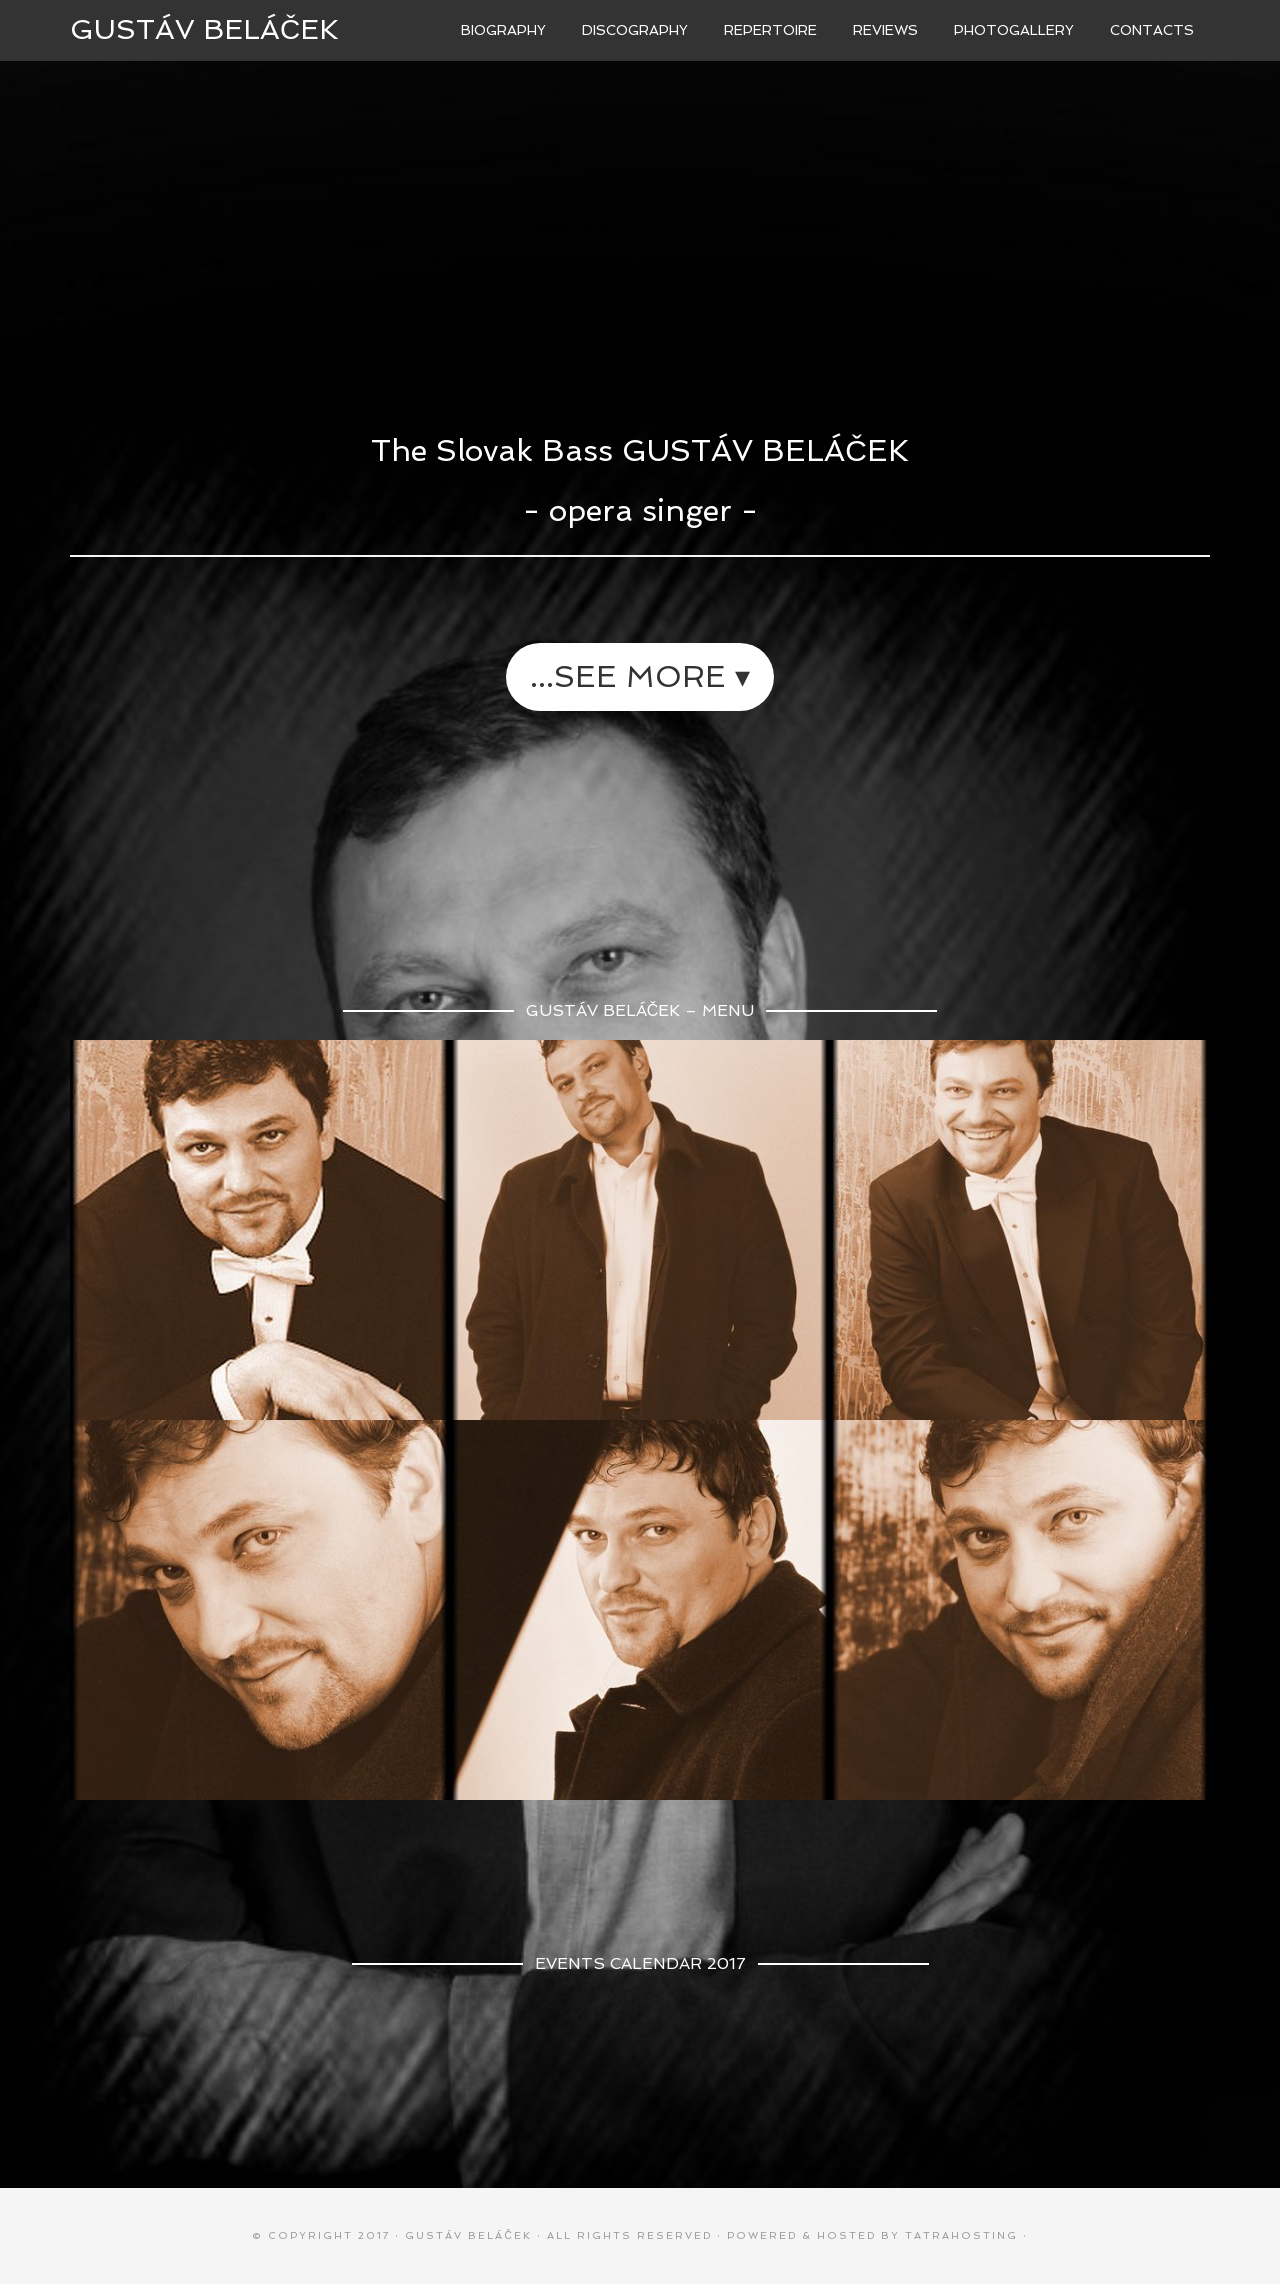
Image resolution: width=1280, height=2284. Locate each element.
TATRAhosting (961, 2235)
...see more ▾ (640, 676)
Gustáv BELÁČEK (204, 29)
